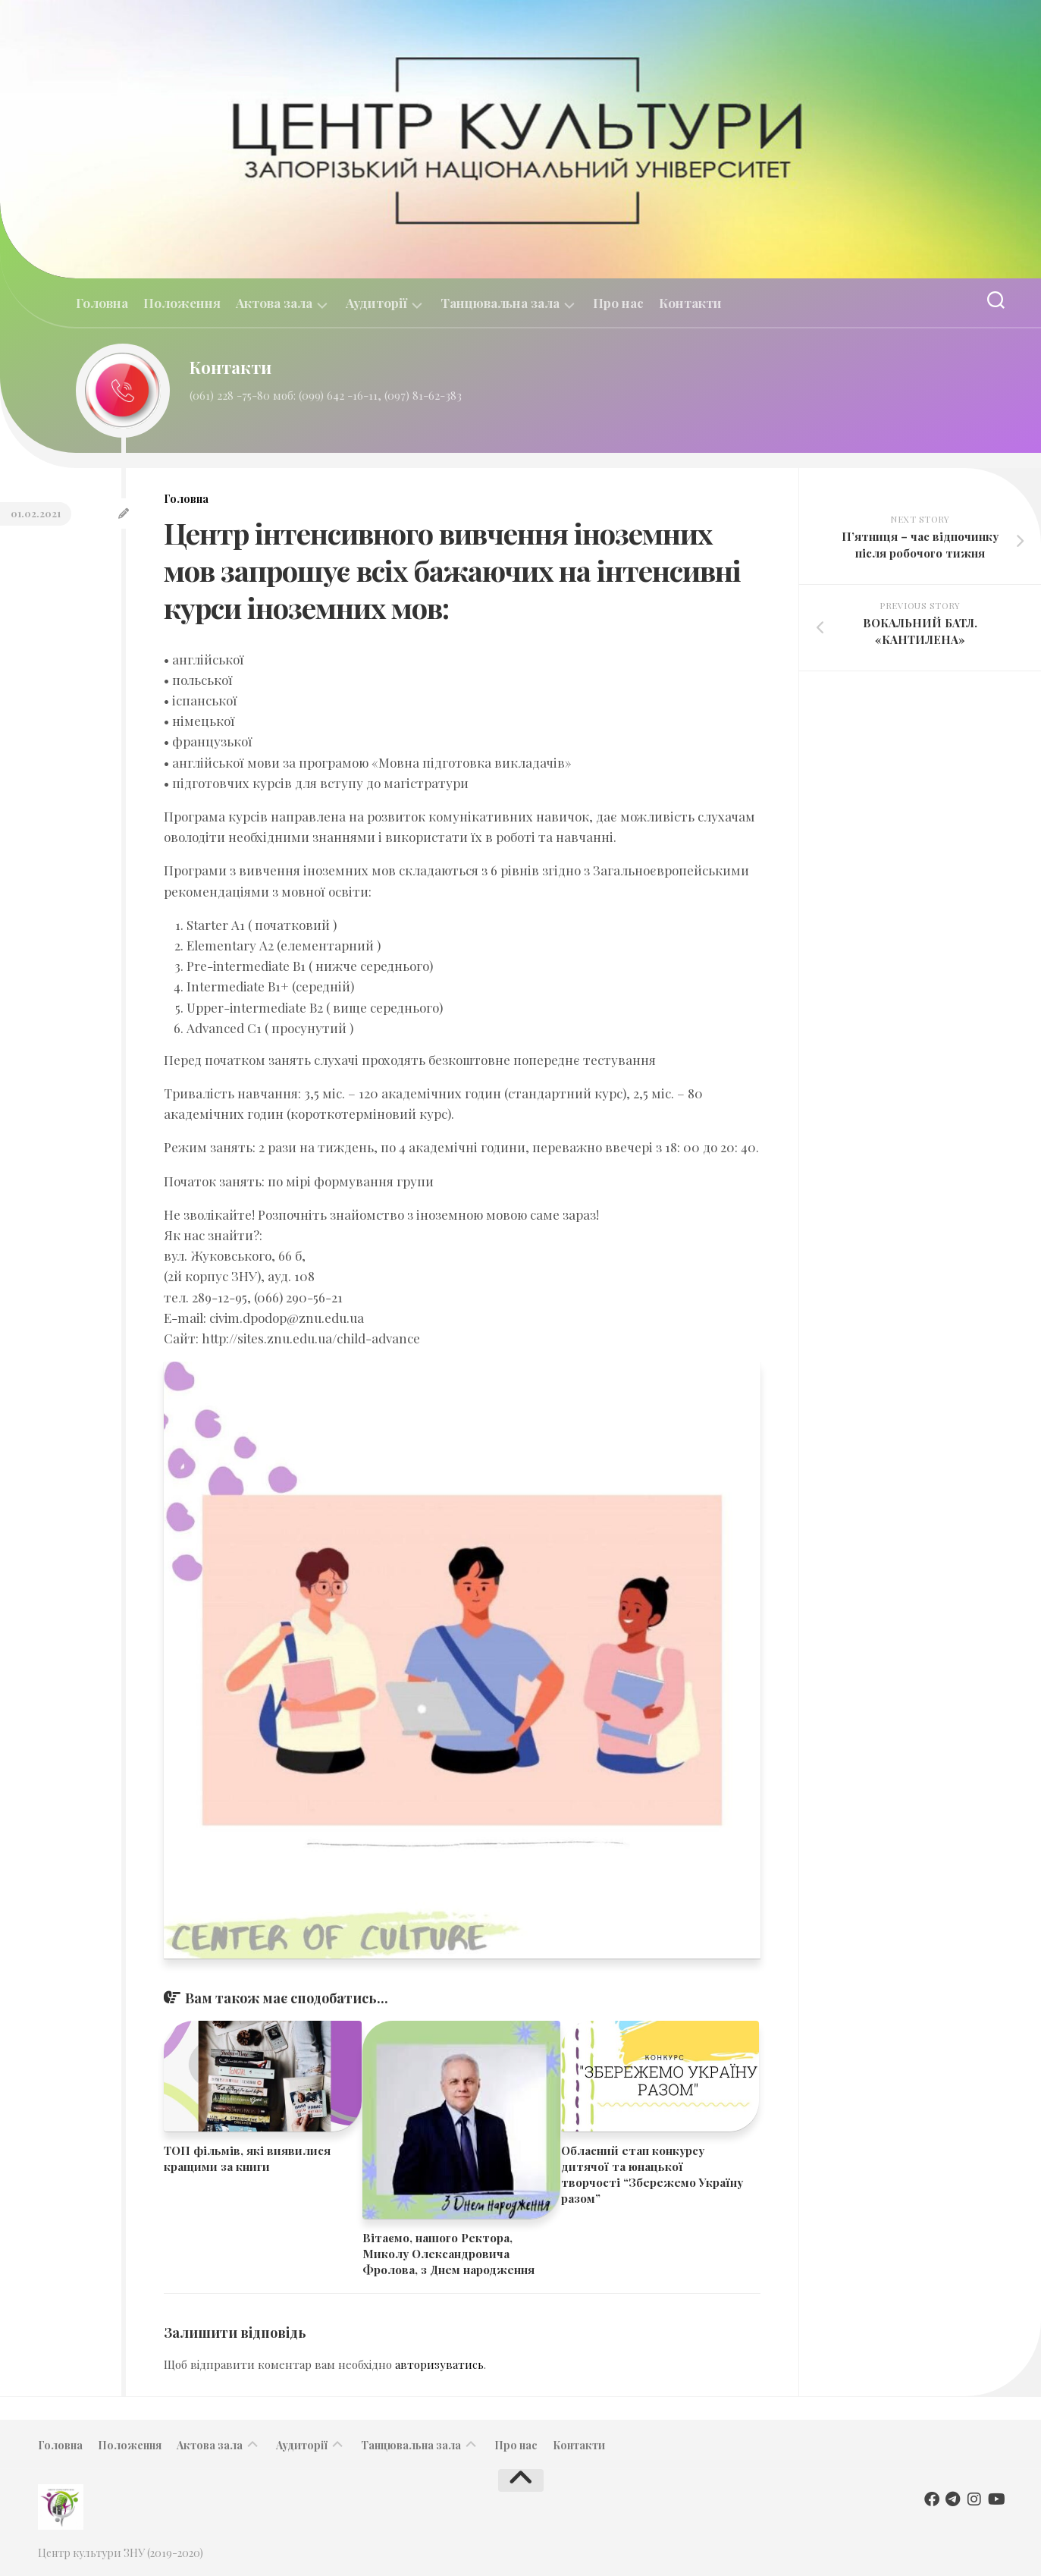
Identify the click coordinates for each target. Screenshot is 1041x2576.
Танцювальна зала (500, 303)
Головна (102, 302)
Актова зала (274, 303)
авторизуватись (439, 2364)
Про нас (618, 302)
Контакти (690, 302)
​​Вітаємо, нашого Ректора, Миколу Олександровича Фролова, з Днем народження (448, 2253)
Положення (182, 302)
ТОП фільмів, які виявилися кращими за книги (247, 2158)
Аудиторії (376, 303)
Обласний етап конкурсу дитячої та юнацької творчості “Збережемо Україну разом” (652, 2174)
